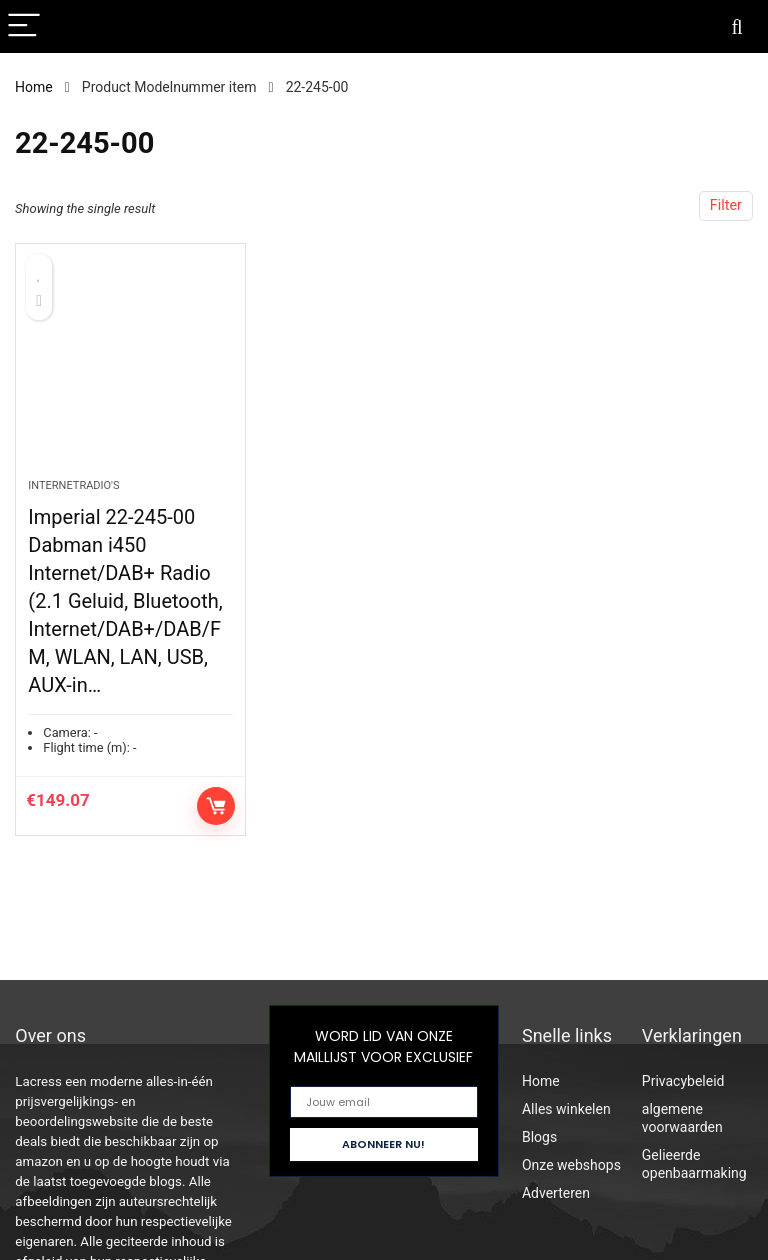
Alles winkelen (566, 1109)
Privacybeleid (683, 1081)
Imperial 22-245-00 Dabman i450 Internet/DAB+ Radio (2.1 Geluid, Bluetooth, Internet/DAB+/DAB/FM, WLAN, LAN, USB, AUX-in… (125, 601)
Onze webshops (571, 1165)
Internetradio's (73, 485)
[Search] (737, 26)
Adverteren (556, 1193)
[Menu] (24, 26)
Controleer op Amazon (216, 806)
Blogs (539, 1137)
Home (34, 87)
